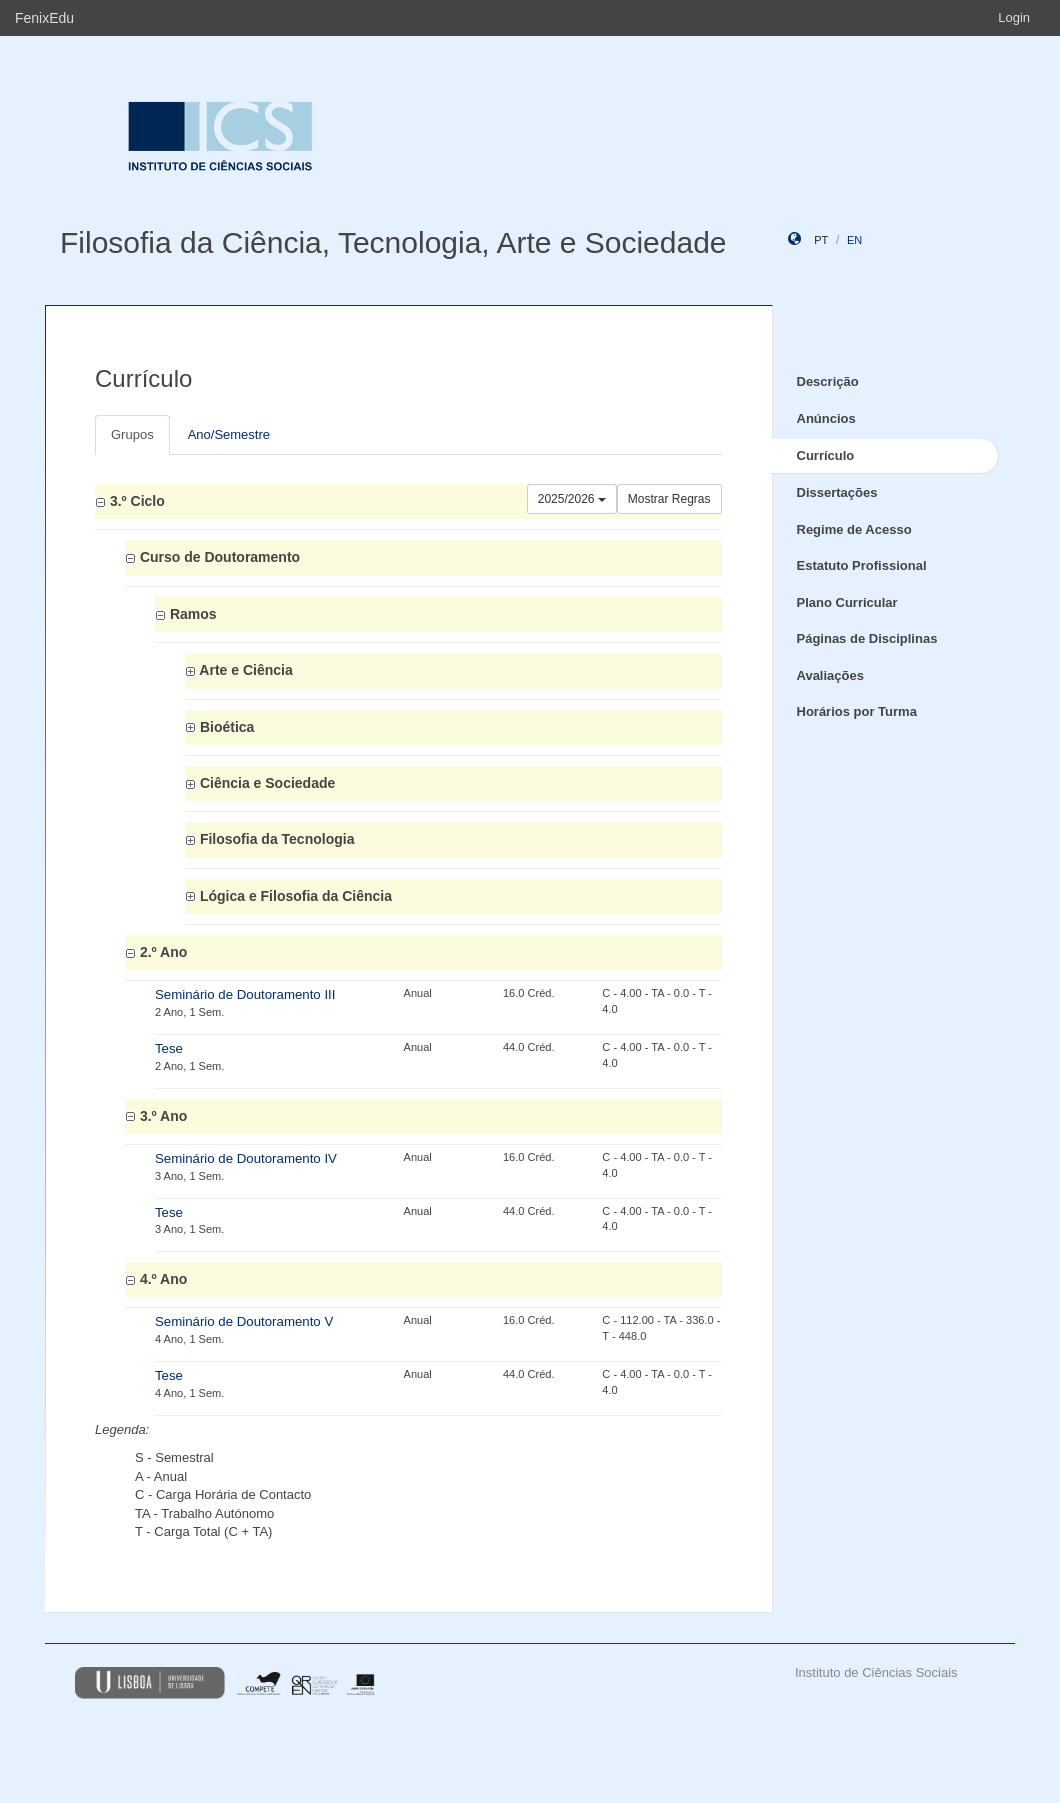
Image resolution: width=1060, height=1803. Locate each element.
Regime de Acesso (854, 529)
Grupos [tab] (132, 434)
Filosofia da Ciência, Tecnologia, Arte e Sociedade (393, 242)
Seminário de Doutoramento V (244, 1321)
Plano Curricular (847, 602)
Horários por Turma (857, 711)
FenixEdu (44, 18)
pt (821, 240)
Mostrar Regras (669, 499)
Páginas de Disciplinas (867, 638)
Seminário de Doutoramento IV (246, 1158)
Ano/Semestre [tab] (229, 434)
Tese (169, 1048)
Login (1014, 17)
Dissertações (837, 492)
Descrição (828, 381)
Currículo (826, 455)
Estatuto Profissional (862, 565)
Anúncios (826, 418)
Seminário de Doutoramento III (245, 994)
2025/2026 (572, 499)
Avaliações (830, 675)
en (854, 240)
